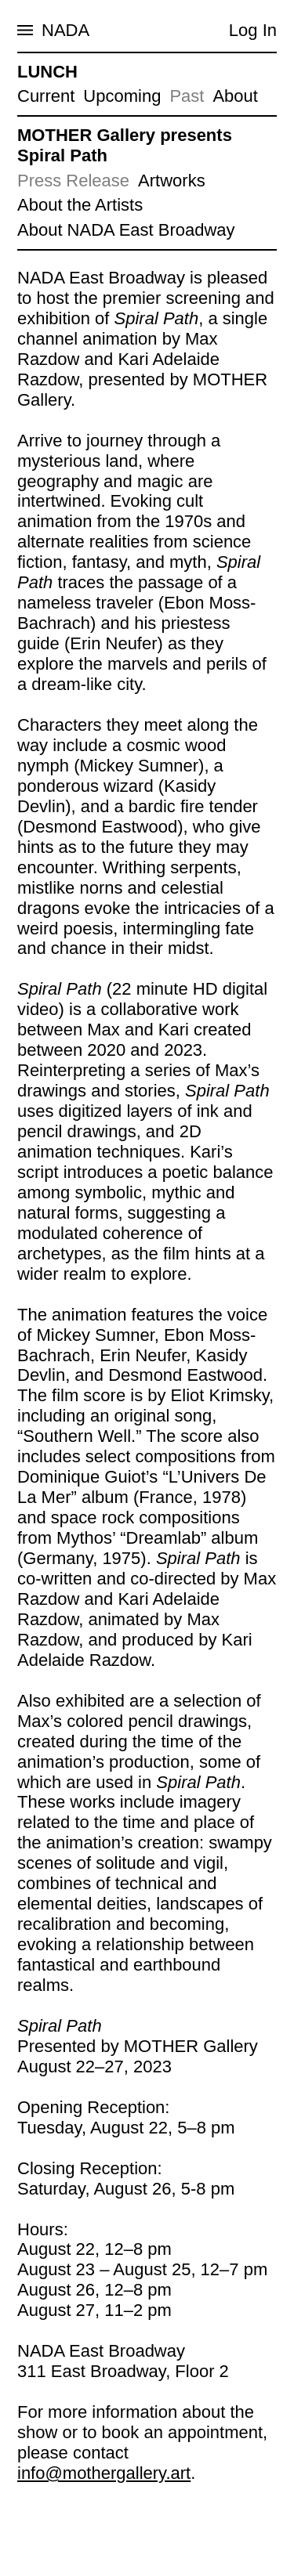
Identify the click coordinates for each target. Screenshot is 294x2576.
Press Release (73, 180)
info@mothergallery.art (104, 2473)
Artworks (171, 180)
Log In (253, 30)
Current (45, 96)
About (235, 96)
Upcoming (122, 96)
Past (186, 96)
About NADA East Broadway (126, 230)
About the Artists (80, 205)
